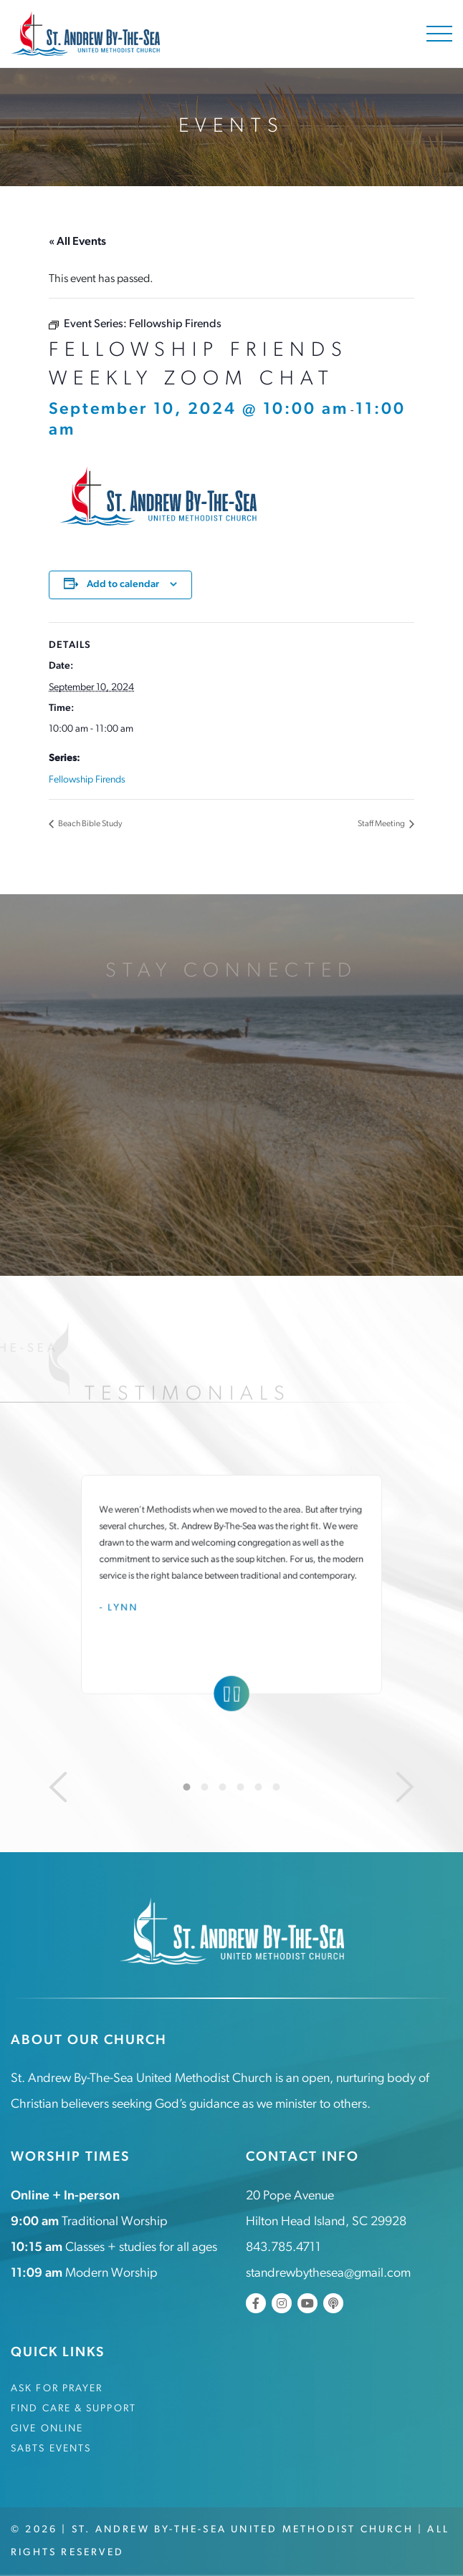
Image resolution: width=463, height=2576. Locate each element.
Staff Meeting (382, 824)
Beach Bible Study (89, 824)
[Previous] (58, 1787)
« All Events (77, 242)
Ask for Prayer (56, 2388)
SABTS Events (51, 2449)
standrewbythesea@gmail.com (328, 2273)
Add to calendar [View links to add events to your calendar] (123, 584)
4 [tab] (240, 1787)
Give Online (47, 2429)
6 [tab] (276, 1787)
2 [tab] (205, 1787)
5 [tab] (258, 1787)
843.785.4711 (283, 2248)
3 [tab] (222, 1787)
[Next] (405, 1787)
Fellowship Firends (87, 780)
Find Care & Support (73, 2408)
